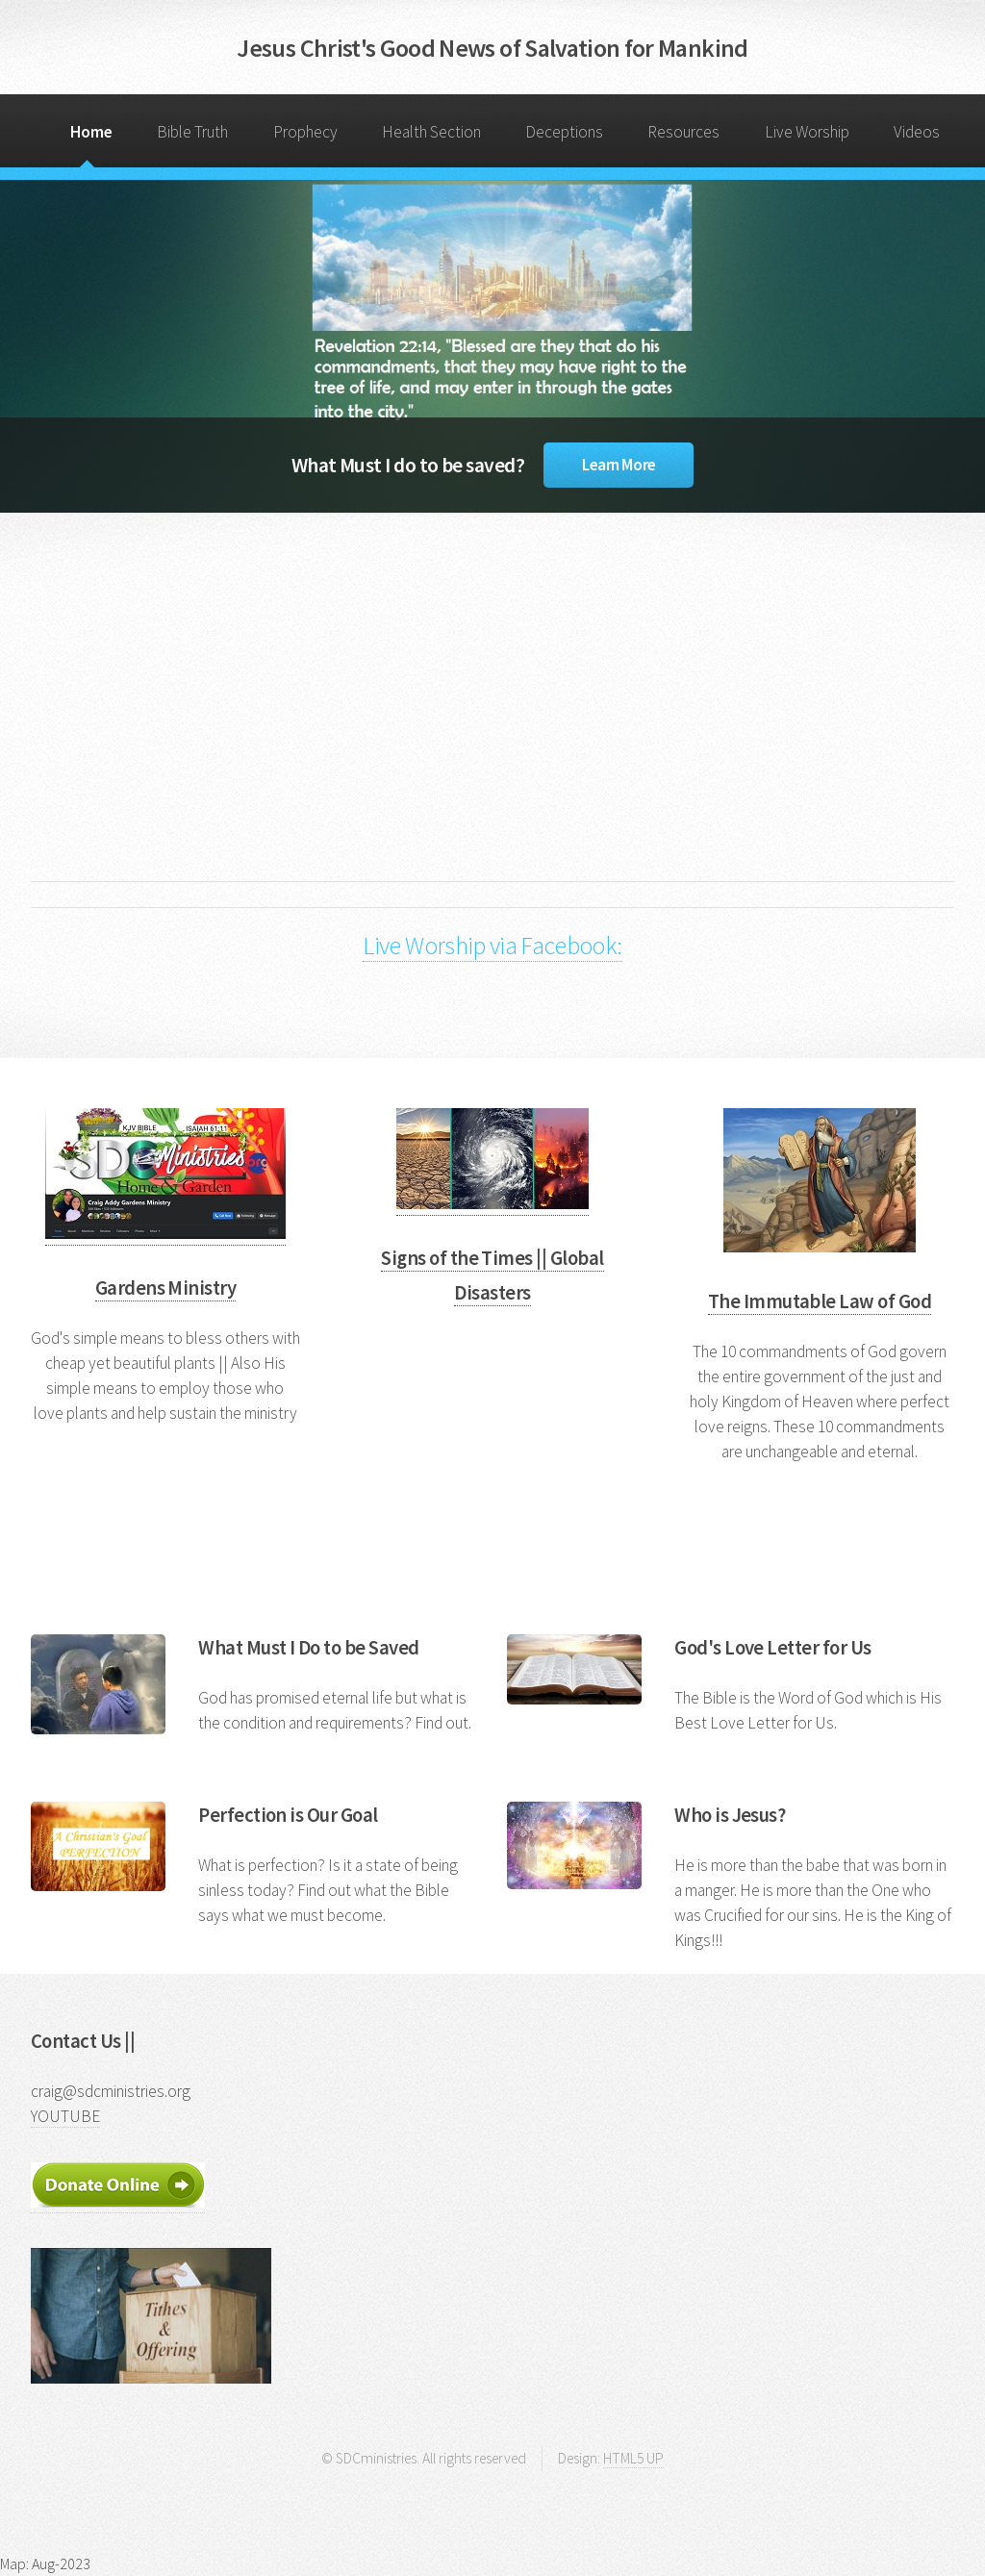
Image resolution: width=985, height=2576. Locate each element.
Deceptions (564, 131)
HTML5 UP (633, 2458)
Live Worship (807, 131)
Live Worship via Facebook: (492, 945)
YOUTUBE (65, 2116)
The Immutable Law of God (820, 1301)
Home (91, 131)
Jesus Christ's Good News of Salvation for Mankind (492, 47)
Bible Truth (192, 131)
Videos (917, 131)
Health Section (431, 131)
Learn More (619, 464)
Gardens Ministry (166, 1288)
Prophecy (305, 131)
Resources (683, 131)
